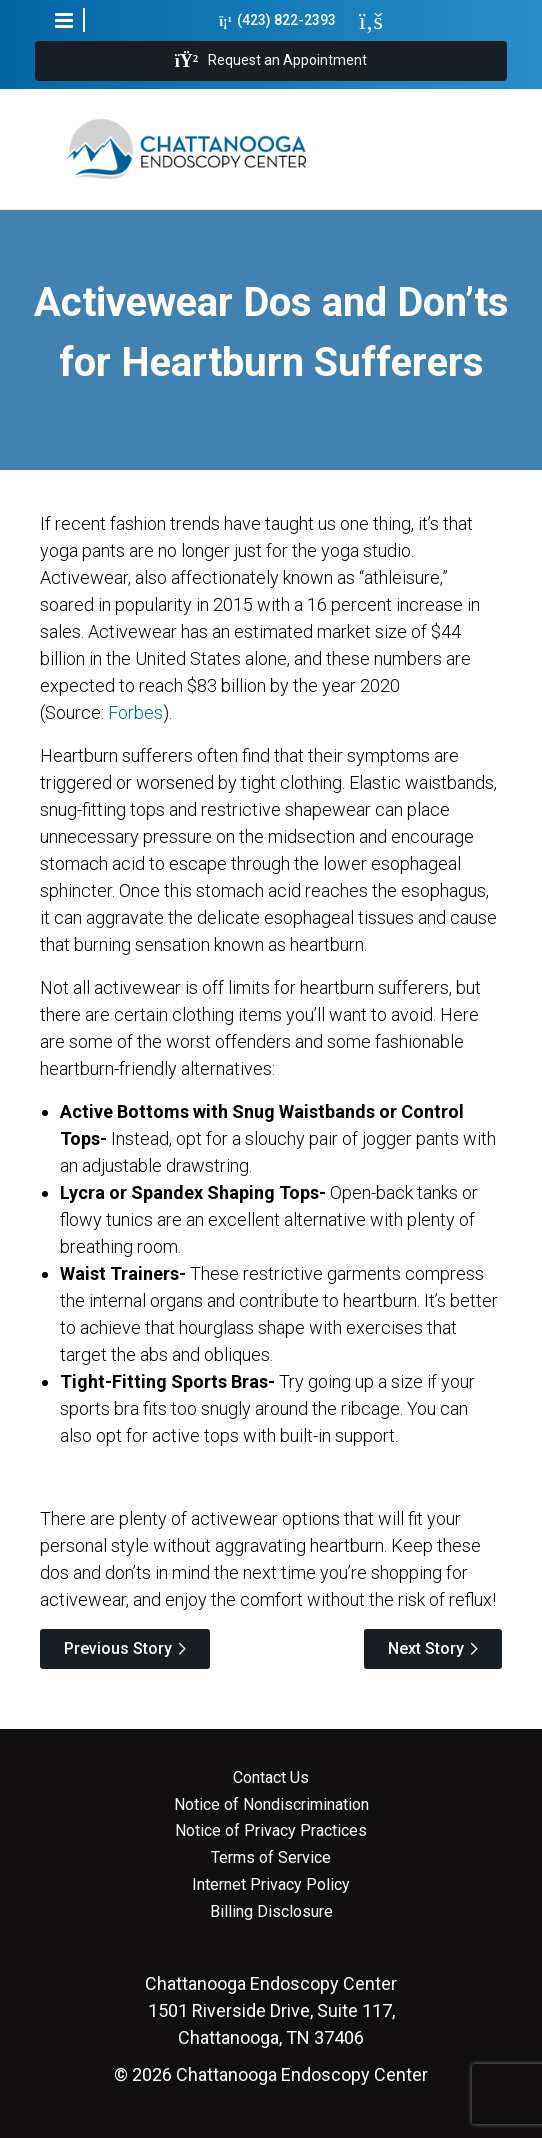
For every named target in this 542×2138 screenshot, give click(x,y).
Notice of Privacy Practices (271, 1831)
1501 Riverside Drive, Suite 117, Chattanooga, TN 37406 (271, 2010)
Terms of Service (271, 1858)
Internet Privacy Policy (271, 1885)
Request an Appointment (271, 61)
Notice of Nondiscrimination (271, 1805)
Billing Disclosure (271, 1912)
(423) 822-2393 (277, 20)
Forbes (135, 712)
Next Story (426, 1648)
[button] (64, 20)
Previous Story (118, 1648)
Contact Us (271, 1778)
